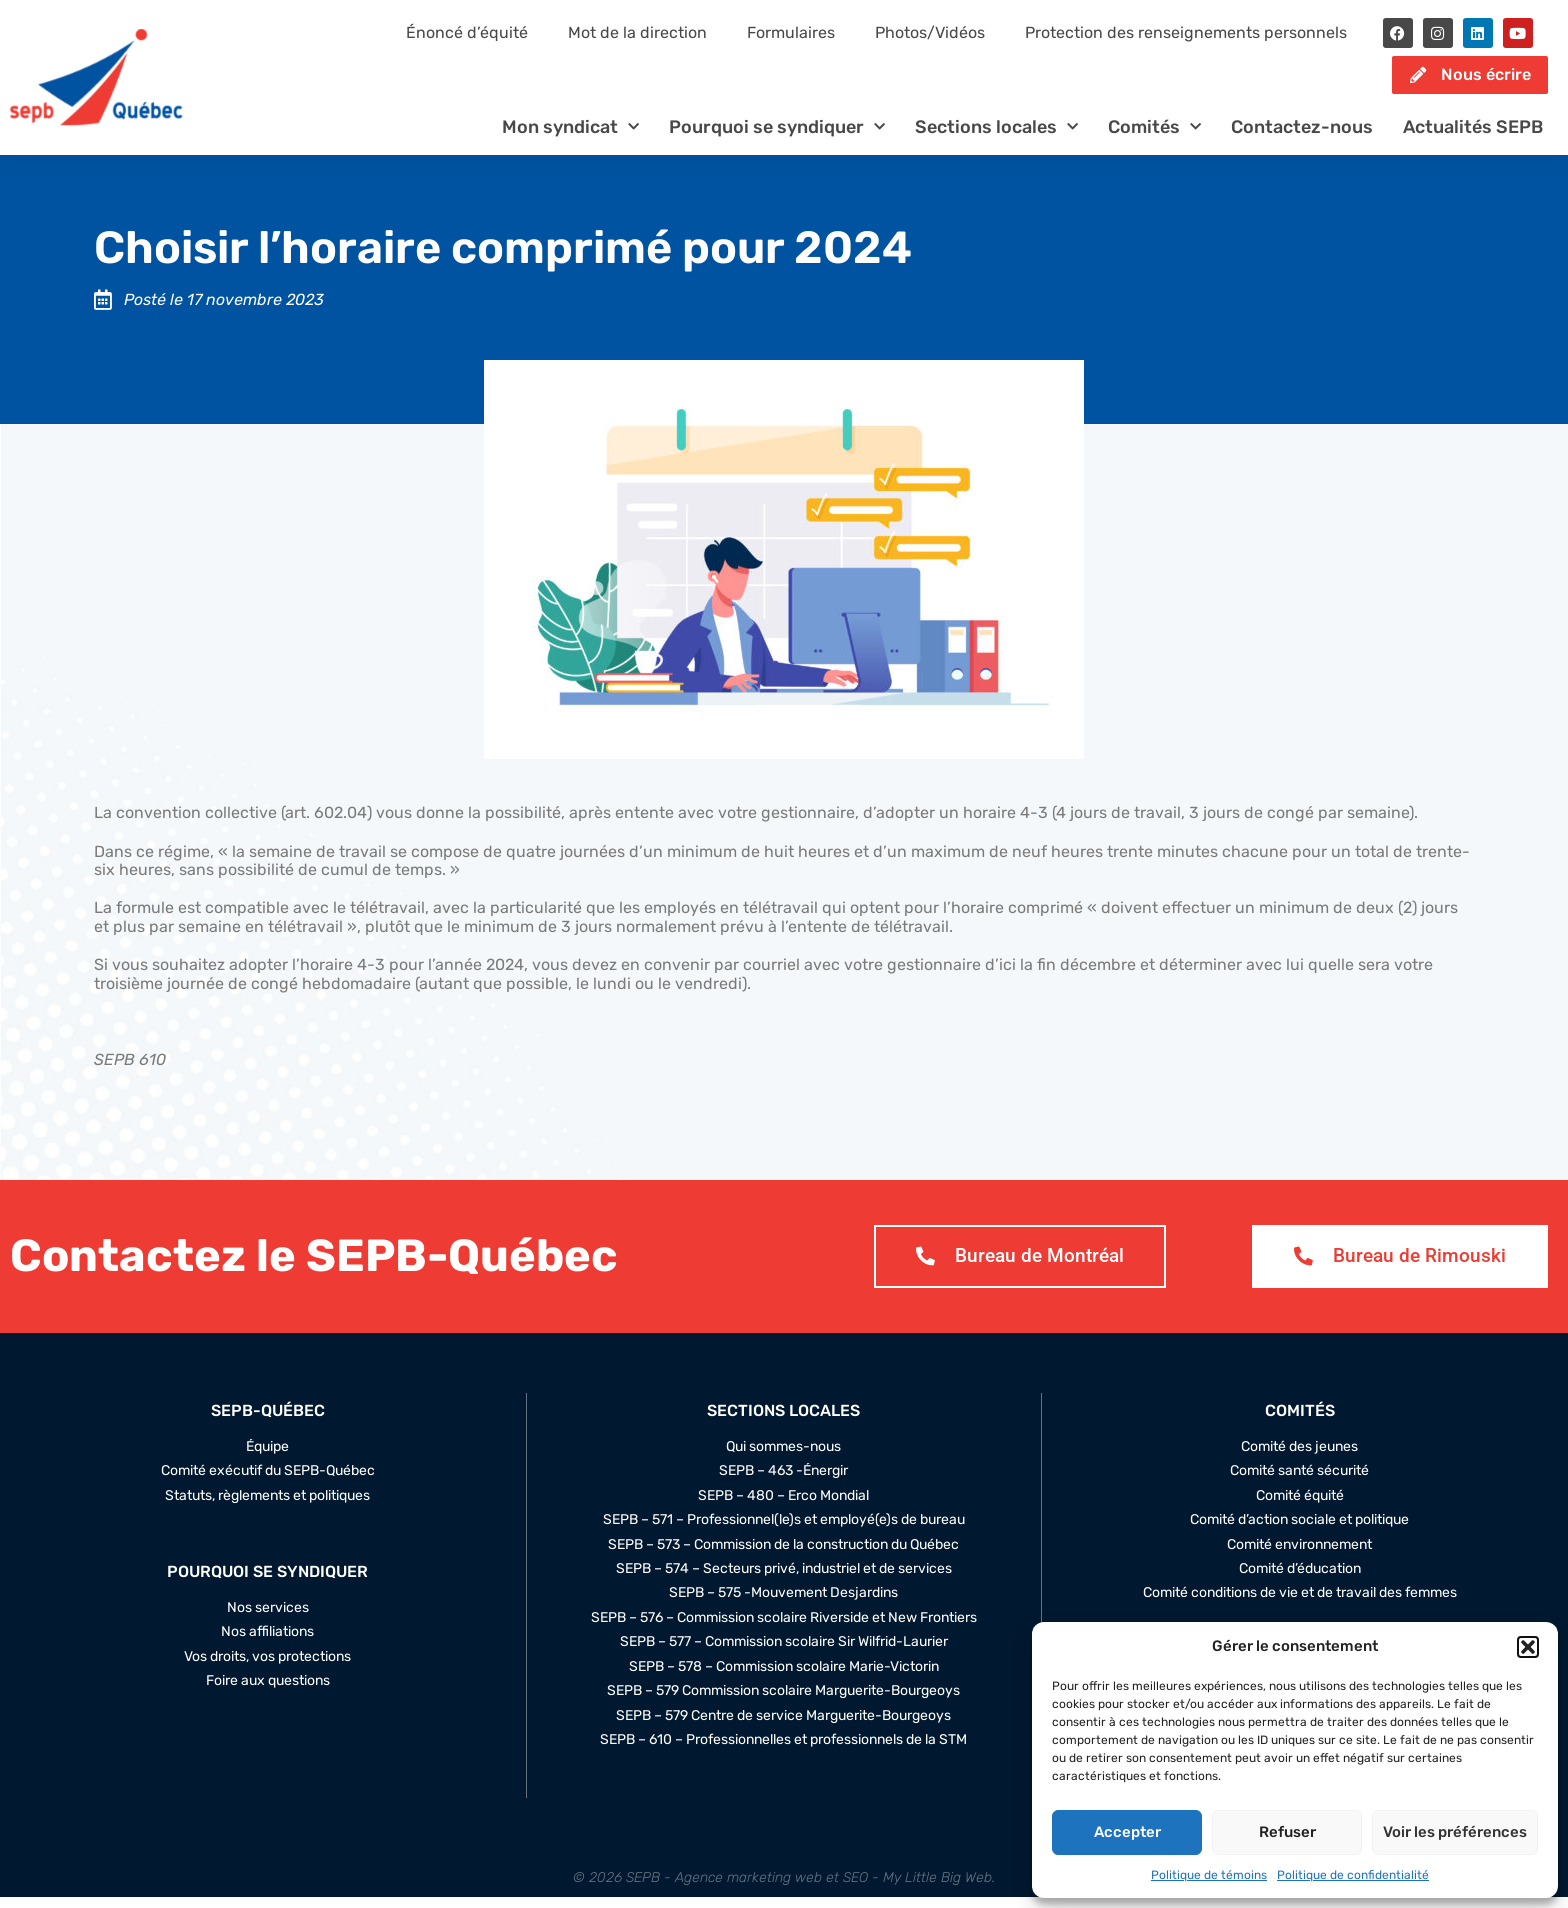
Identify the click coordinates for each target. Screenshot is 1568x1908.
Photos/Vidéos (930, 32)
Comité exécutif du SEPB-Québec (268, 1482)
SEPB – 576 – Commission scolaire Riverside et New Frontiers (784, 1629)
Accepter (1127, 1832)
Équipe (267, 1458)
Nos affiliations (267, 1643)
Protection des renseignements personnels (1186, 32)
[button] (1528, 1647)
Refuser (1287, 1832)
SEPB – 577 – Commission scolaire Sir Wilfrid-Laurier (784, 1653)
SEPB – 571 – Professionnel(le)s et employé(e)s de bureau (784, 1531)
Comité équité (1300, 1506)
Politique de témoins (1209, 1875)
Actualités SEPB (1473, 137)
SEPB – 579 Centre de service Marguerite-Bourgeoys (783, 1727)
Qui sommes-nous (783, 1458)
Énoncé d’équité (467, 32)
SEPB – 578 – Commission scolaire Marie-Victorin (784, 1678)
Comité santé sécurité (1299, 1482)
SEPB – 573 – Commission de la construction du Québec (783, 1555)
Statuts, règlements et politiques (267, 1506)
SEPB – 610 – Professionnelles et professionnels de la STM (783, 1751)
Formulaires (791, 32)
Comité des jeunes (1299, 1458)
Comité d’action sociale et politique (1299, 1531)
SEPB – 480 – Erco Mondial (783, 1506)
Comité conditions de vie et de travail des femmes (1300, 1604)
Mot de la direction (637, 32)
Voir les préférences (1455, 1832)
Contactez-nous (1302, 137)
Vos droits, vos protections (267, 1668)
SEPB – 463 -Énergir (783, 1482)
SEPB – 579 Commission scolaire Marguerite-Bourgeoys (783, 1702)
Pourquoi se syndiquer (777, 137)
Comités (1154, 137)
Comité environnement (1299, 1555)
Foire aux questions (268, 1692)
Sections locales (996, 137)
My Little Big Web (937, 1888)
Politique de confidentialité (1353, 1875)
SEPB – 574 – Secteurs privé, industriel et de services (784, 1580)
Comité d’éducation (1300, 1580)
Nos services (268, 1619)
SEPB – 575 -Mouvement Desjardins (783, 1604)
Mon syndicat (570, 137)
